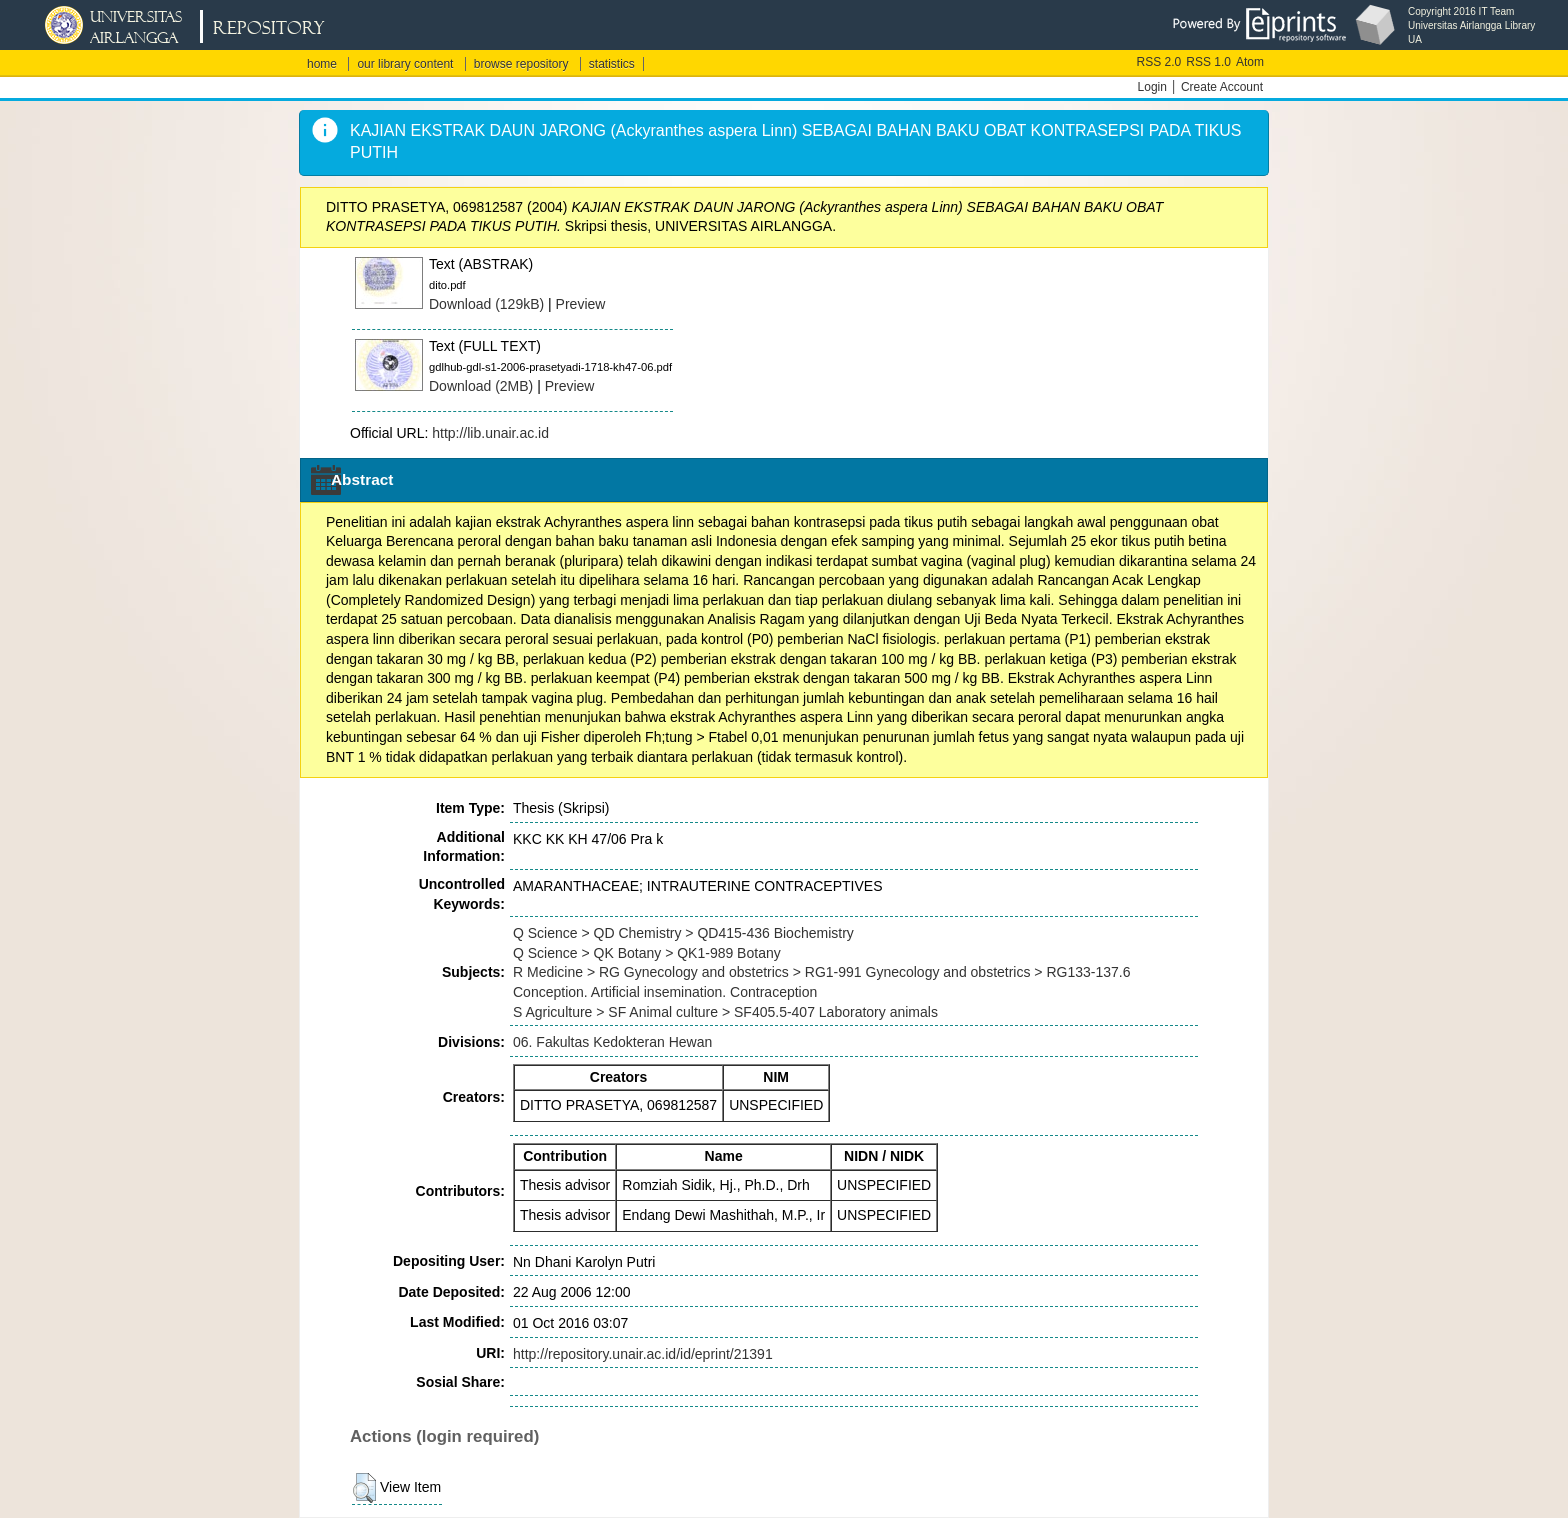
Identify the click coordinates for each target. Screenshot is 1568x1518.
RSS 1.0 (1208, 62)
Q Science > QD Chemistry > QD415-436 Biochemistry (683, 933)
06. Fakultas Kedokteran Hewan (612, 1042)
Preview (581, 304)
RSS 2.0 (1159, 62)
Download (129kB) (486, 304)
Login (1152, 87)
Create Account (1222, 87)
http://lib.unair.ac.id (490, 433)
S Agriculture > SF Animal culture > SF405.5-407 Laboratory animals (725, 1012)
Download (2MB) (481, 386)
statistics (612, 64)
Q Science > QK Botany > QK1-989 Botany (647, 953)
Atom (1250, 62)
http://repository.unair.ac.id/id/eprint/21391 (643, 1354)
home (322, 64)
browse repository (521, 64)
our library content (405, 64)
